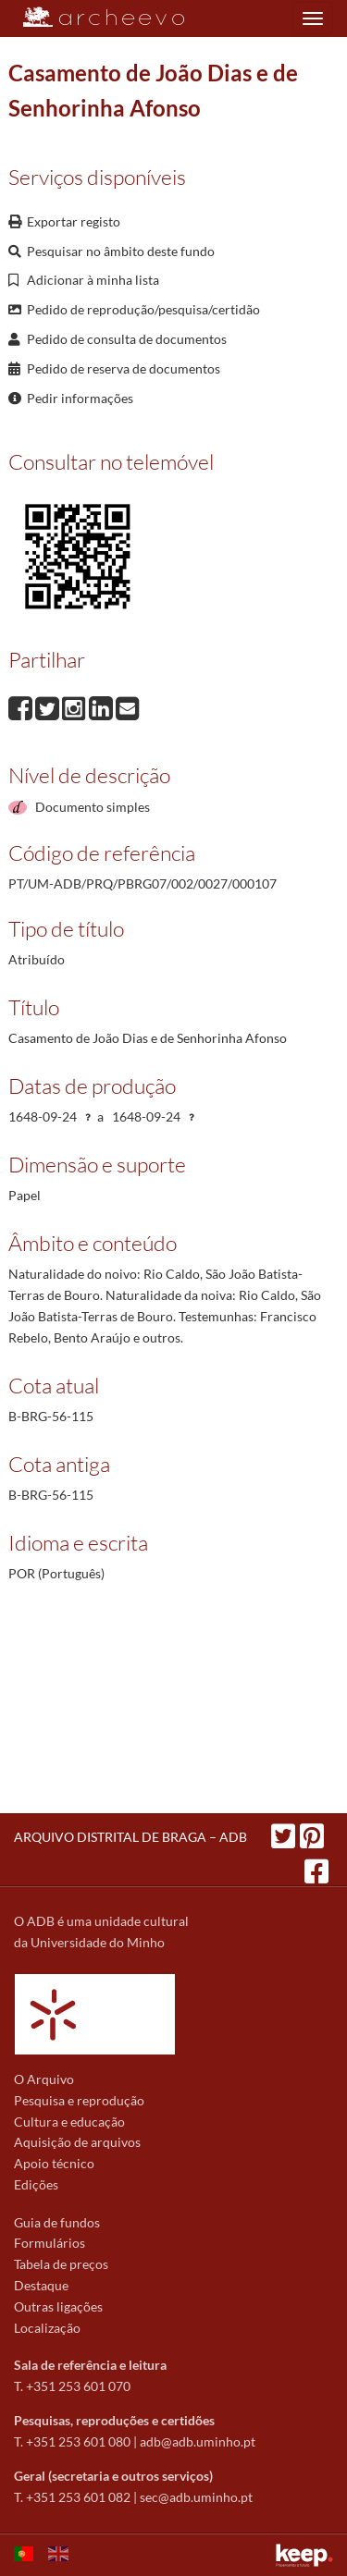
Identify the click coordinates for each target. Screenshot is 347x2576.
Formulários (49, 2243)
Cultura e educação (69, 2121)
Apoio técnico (54, 2163)
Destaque (41, 2285)
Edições (36, 2184)
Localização (47, 2328)
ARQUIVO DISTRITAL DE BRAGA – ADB (130, 1837)
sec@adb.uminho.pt (196, 2497)
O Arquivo (44, 2079)
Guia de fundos (57, 2222)
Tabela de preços (61, 2264)
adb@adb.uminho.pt (197, 2441)
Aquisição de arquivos (77, 2142)
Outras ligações (58, 2306)
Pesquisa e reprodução (79, 2100)
